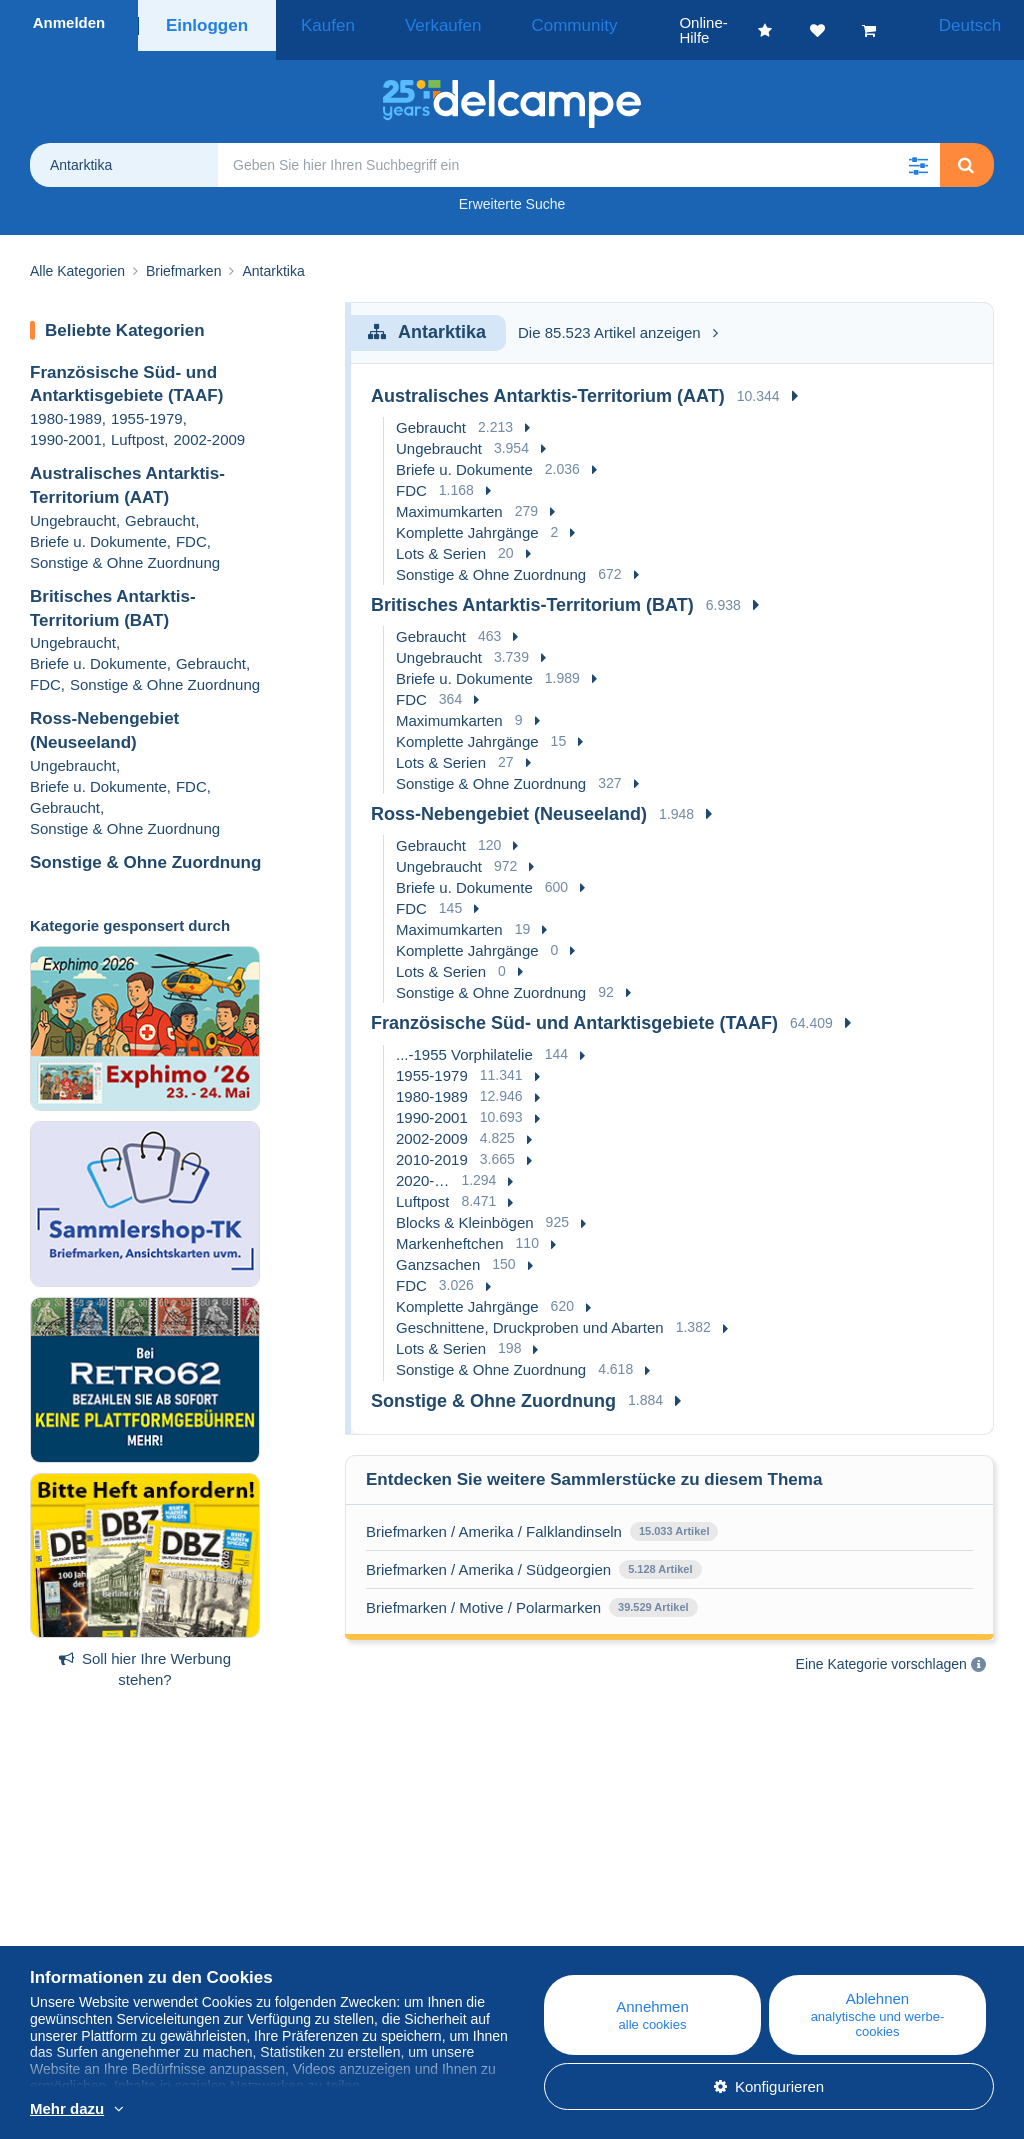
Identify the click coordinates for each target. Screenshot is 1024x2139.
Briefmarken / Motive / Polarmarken (483, 1592)
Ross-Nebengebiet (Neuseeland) (509, 799)
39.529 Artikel (653, 1592)
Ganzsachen (438, 1249)
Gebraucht (160, 505)
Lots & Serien (441, 538)
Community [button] (519, 22)
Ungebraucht (73, 505)
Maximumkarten (449, 496)
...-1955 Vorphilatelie (464, 1039)
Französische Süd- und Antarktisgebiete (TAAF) (574, 1008)
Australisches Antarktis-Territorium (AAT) (548, 381)
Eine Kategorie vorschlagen (881, 1649)
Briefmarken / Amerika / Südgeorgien (488, 1554)
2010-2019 (432, 1144)
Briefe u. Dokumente (98, 526)
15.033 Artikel (674, 1516)
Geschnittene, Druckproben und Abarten (530, 1312)
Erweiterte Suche (512, 189)
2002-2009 (209, 424)
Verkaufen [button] (413, 22)
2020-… (422, 1165)
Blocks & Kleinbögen (465, 1207)
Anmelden (69, 22)
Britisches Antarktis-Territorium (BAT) (532, 590)
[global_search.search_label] (579, 150)
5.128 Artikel (660, 1554)
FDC (191, 526)
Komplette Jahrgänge (467, 517)
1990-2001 (66, 424)
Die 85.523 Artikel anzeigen (618, 317)
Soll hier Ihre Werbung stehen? (145, 1654)
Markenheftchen (450, 1228)
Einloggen (207, 22)
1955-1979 (147, 403)
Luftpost (137, 424)
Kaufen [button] (320, 22)
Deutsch (971, 22)
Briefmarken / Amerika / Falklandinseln (494, 1516)
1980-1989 (66, 403)
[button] (918, 150)
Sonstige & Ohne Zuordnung (125, 547)
